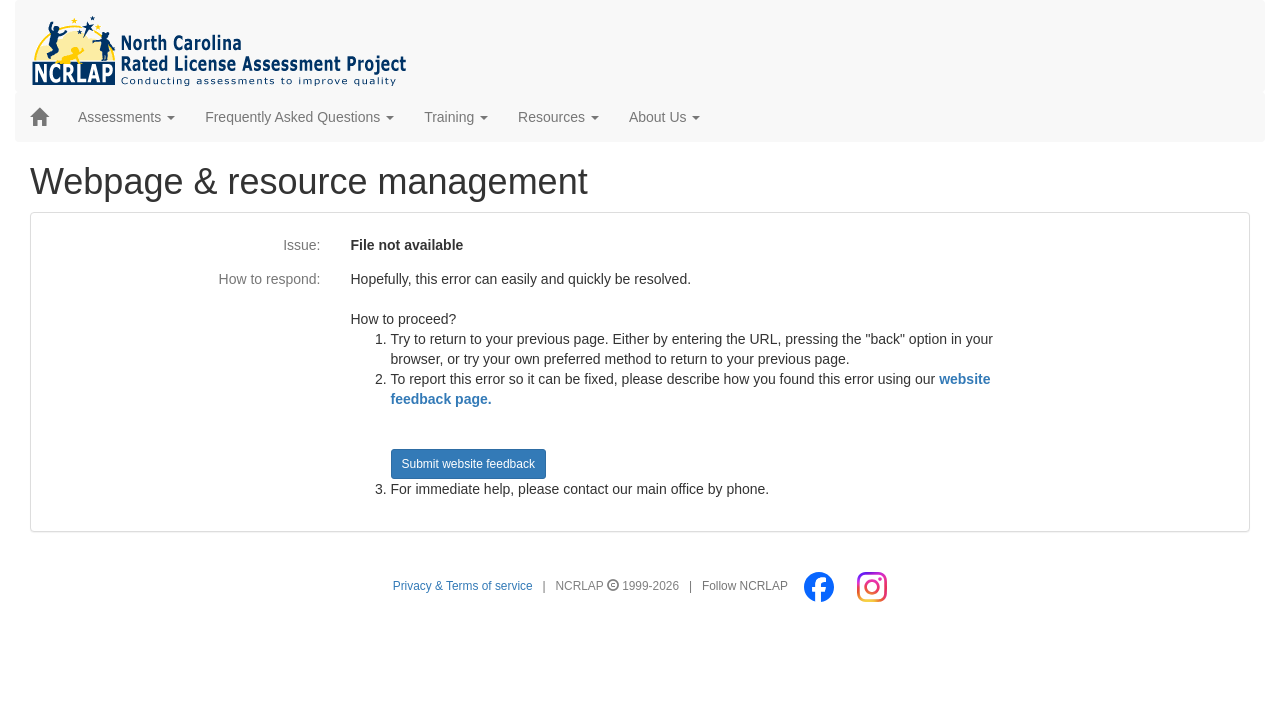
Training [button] (456, 117)
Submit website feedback (468, 464)
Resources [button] (558, 117)
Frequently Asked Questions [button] (299, 117)
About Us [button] (664, 117)
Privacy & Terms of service (463, 586)
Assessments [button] (126, 117)
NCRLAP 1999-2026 (619, 586)
